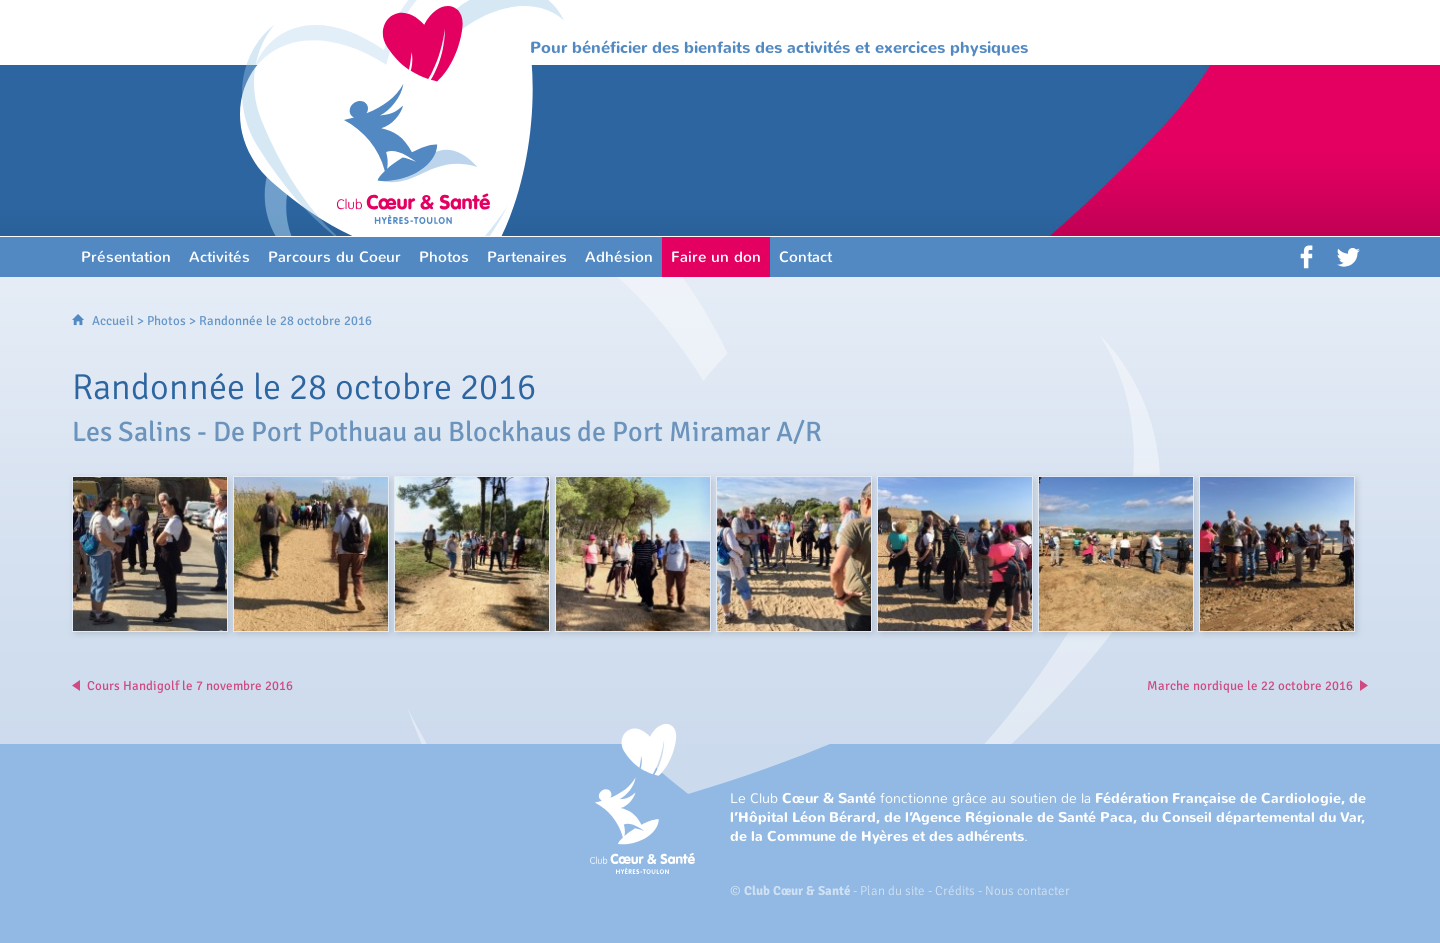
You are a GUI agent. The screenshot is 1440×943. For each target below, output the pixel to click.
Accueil (113, 321)
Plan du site (892, 891)
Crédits (955, 891)
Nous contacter (1027, 891)
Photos (166, 321)
